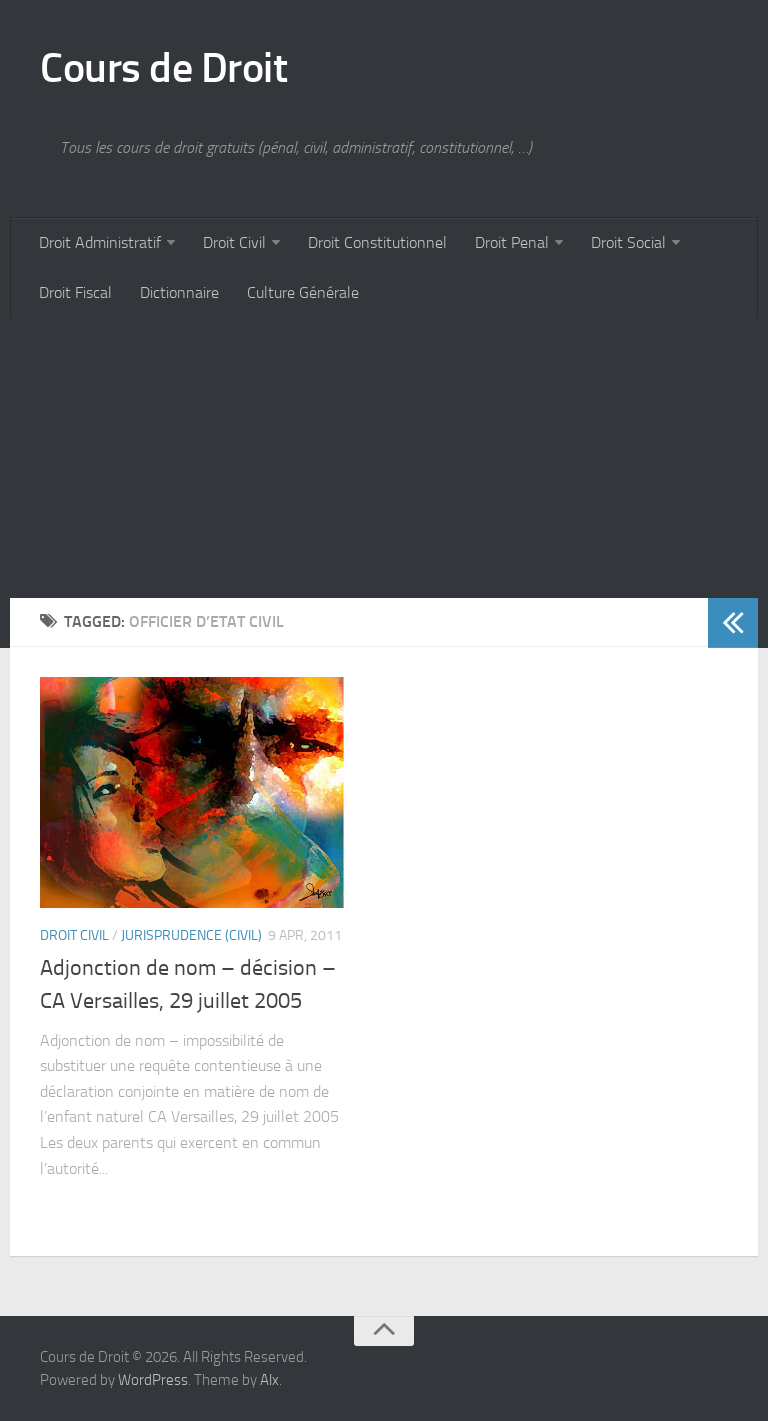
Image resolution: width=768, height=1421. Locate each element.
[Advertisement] (384, 458)
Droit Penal (512, 242)
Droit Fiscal (75, 292)
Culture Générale (303, 292)
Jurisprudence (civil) (191, 935)
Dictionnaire (179, 292)
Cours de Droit (163, 68)
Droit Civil (234, 242)
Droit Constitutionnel (377, 242)
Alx (269, 1380)
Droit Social (628, 242)
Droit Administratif (100, 242)
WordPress (153, 1380)
